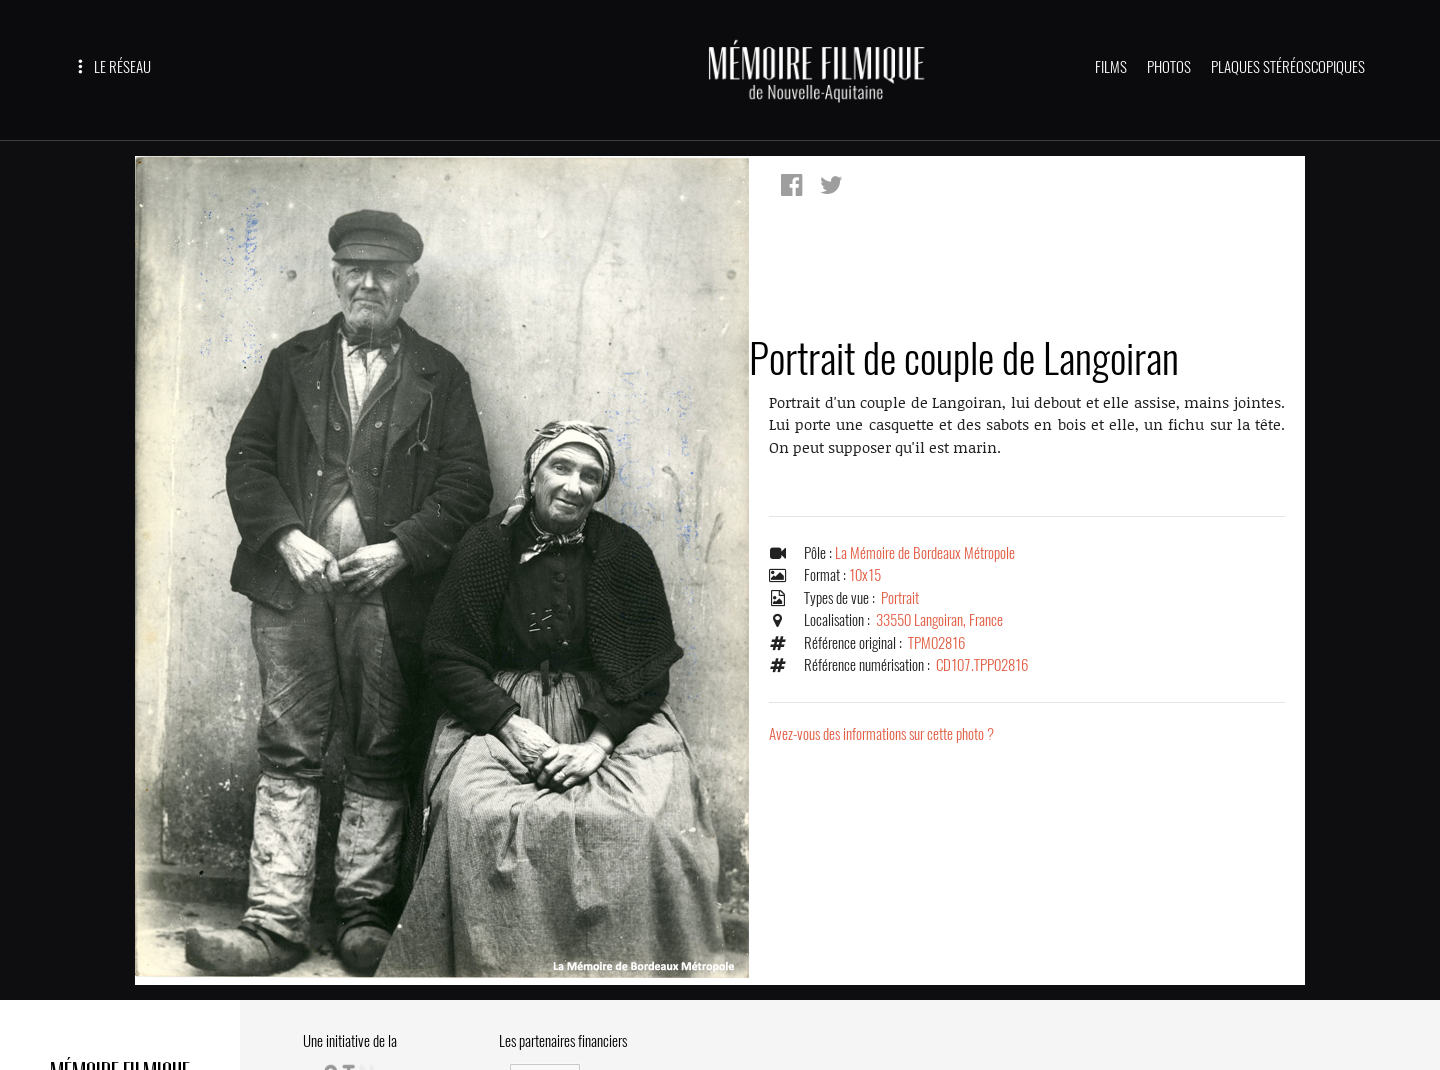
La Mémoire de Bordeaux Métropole (925, 553)
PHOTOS (1169, 67)
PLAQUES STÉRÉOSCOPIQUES (1288, 67)
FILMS (1111, 67)
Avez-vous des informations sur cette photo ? (881, 734)
